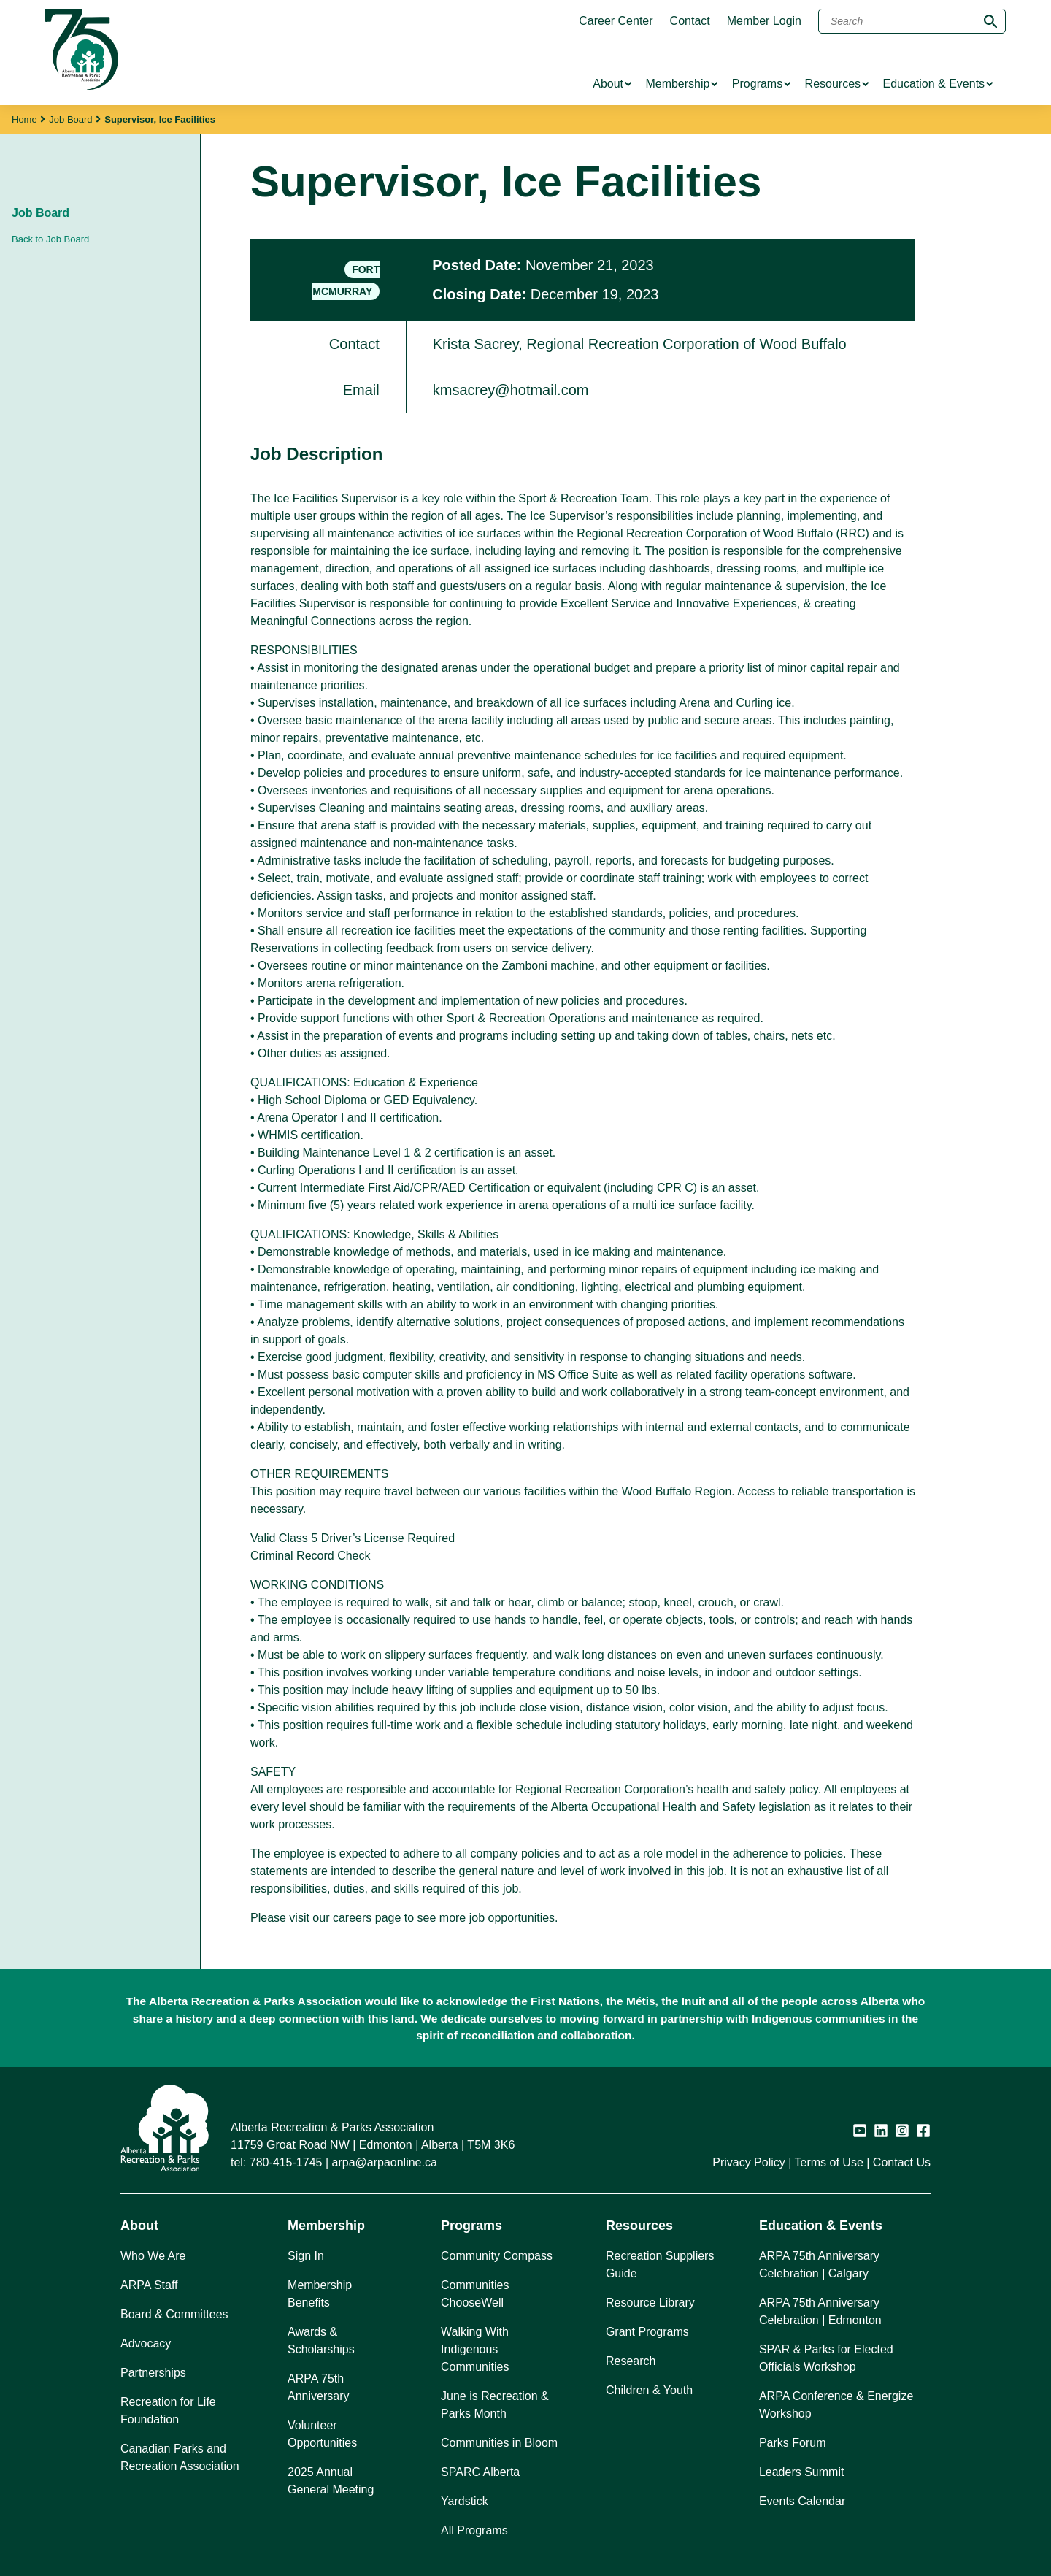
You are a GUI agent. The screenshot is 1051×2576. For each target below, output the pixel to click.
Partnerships (153, 2372)
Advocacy (145, 2343)
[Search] (912, 21)
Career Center (615, 21)
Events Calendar (802, 2501)
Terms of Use (829, 2162)
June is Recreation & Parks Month (495, 2405)
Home (24, 119)
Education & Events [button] (820, 2225)
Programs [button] (471, 2225)
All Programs (474, 2530)
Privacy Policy (748, 2162)
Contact (690, 21)
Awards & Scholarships (321, 2340)
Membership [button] (326, 2225)
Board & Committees (174, 2314)
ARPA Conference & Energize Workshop (836, 2405)
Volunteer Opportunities (322, 2434)
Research (630, 2361)
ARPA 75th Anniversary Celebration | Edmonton (820, 2311)
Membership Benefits (320, 2294)
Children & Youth (649, 2390)
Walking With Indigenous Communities (475, 2349)
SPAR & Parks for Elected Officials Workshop (826, 2358)
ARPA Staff (149, 2285)
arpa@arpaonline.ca (384, 2162)
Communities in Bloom (499, 2443)
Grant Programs (647, 2332)
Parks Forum (792, 2443)
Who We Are (153, 2256)
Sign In (306, 2256)
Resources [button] (639, 2225)
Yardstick (464, 2501)
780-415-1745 (286, 2162)
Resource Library (650, 2302)
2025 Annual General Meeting (331, 2481)
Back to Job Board (50, 239)
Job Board (70, 119)
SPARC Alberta (480, 2472)
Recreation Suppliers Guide (660, 2265)
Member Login (764, 21)
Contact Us (902, 2162)
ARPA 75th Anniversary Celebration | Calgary (819, 2265)
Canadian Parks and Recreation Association (179, 2457)
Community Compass (497, 2256)
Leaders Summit (801, 2472)
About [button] (139, 2225)
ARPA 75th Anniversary (318, 2387)
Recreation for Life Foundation (168, 2411)
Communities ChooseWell (475, 2294)
